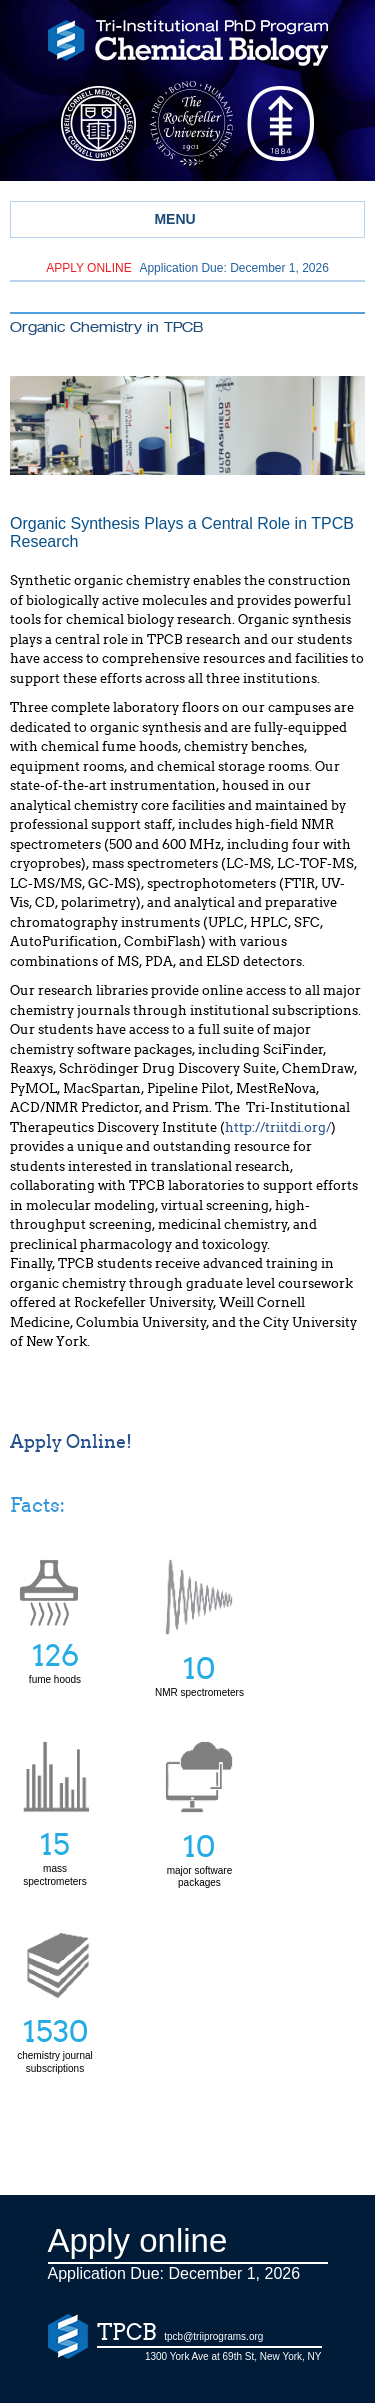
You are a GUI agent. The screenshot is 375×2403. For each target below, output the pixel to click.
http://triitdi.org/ (278, 1127)
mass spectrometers (55, 1850)
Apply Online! (71, 1442)
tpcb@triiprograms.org (213, 2336)
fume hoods (55, 1621)
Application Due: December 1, (187, 268)
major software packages (199, 1851)
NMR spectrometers (199, 1668)
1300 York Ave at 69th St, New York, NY (233, 2356)
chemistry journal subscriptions (55, 2037)
